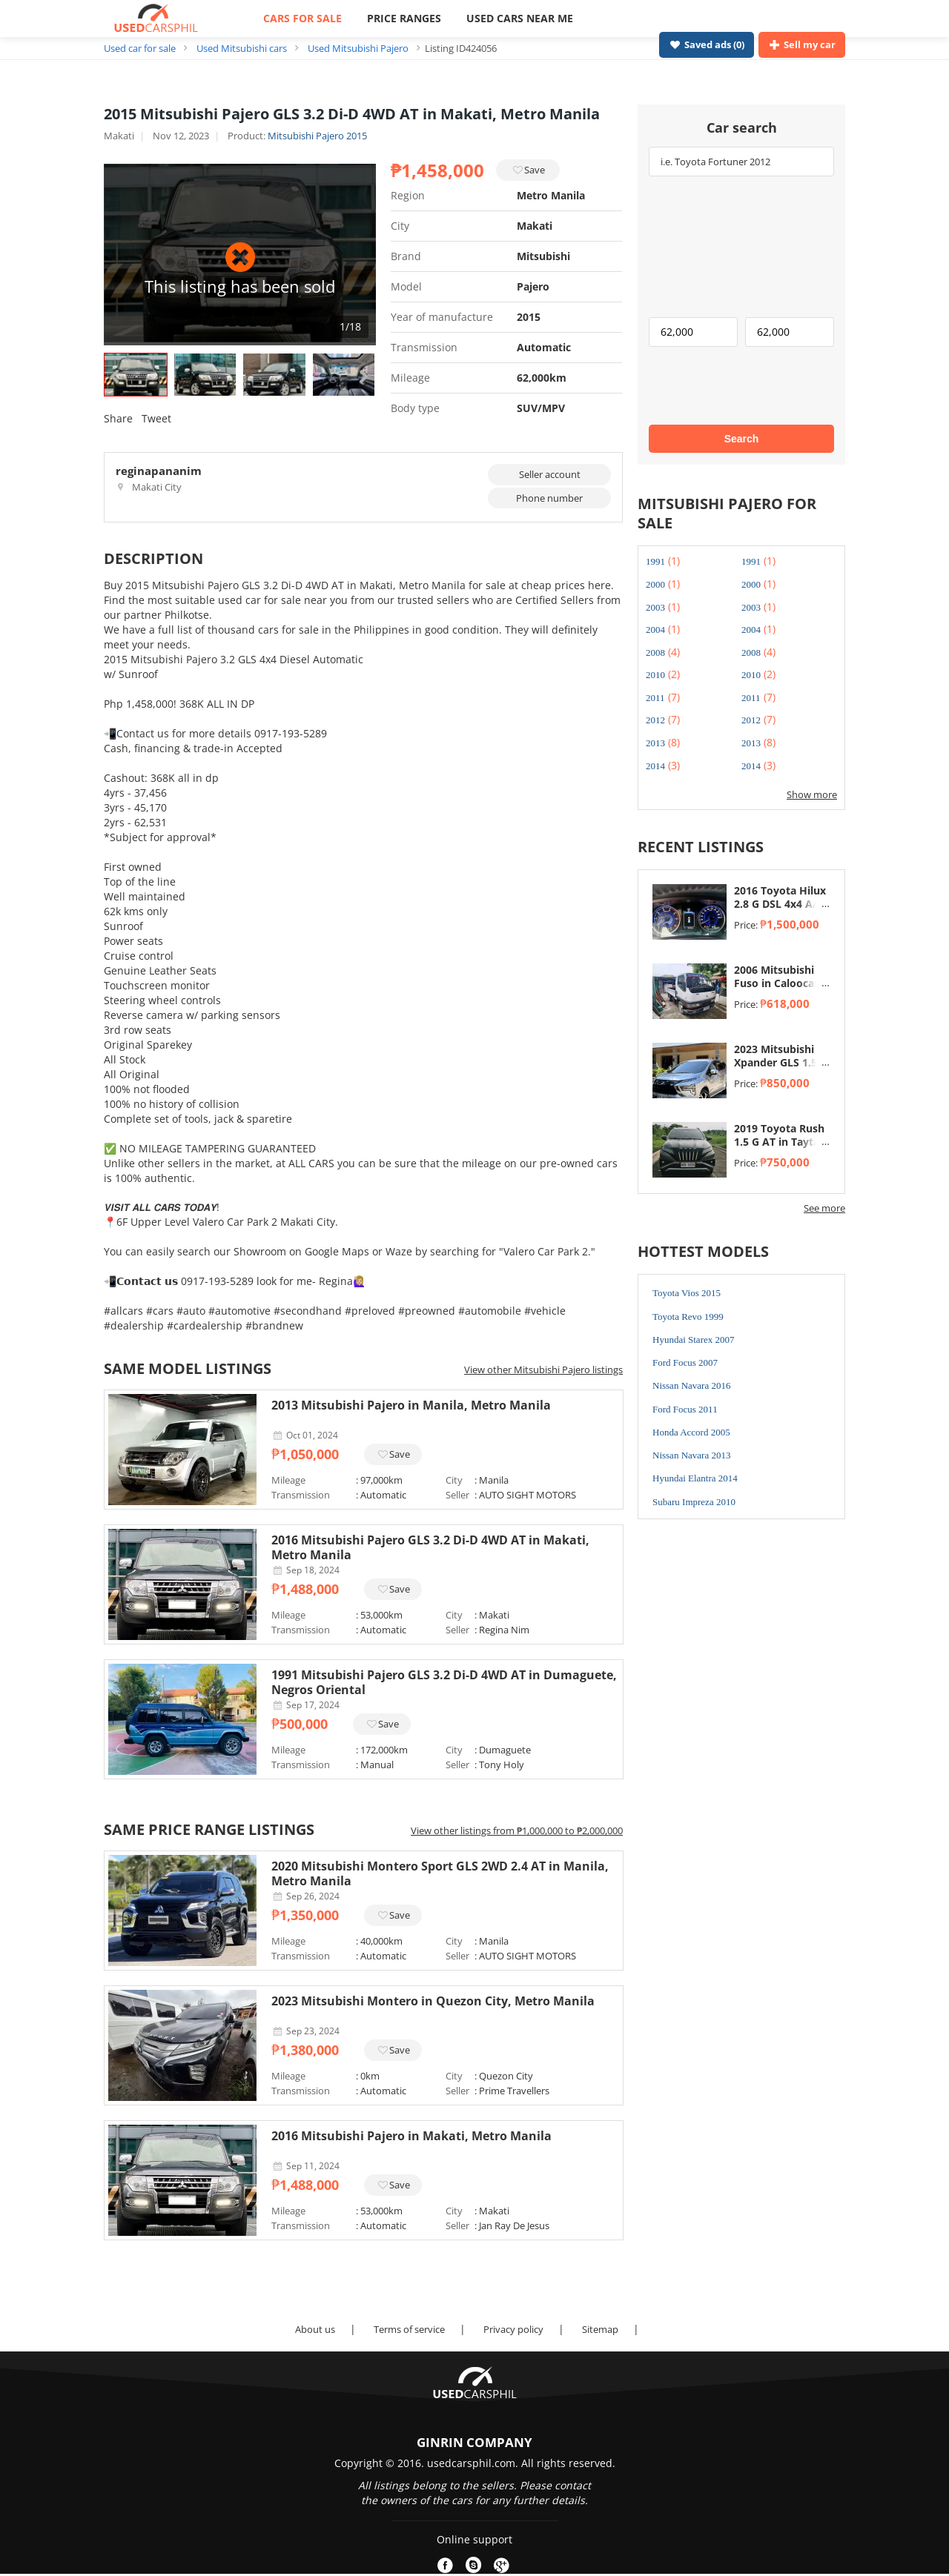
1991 (655, 561)
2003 (655, 607)
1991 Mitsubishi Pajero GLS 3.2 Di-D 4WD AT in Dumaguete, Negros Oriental (444, 1682)
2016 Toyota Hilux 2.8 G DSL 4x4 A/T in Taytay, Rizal (780, 904)
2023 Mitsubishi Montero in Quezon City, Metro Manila (433, 2001)
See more (824, 1208)
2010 (655, 674)
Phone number (549, 498)
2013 (655, 742)
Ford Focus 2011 (685, 1409)
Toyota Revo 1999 (688, 1316)
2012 (655, 720)
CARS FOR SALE (302, 18)
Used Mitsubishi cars (241, 48)
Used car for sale (140, 48)
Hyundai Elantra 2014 (695, 1478)
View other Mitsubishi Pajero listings (543, 1369)
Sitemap (600, 2329)
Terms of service (409, 2329)
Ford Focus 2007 (685, 1362)
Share (118, 418)
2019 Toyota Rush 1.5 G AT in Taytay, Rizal (781, 1142)
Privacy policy (513, 2329)
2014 (655, 765)
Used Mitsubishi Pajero (358, 48)
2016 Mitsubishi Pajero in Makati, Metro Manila (411, 2136)
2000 (655, 584)
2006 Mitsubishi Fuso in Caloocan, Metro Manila (779, 983)
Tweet (156, 418)
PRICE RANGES (404, 18)
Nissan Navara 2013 (691, 1455)
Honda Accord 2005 (691, 1432)
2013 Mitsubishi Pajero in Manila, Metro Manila (411, 1405)
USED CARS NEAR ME (519, 18)
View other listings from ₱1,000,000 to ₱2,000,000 (517, 1830)
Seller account (550, 474)
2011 (655, 697)
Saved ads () (706, 44)
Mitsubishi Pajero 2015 (317, 135)
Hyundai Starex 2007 (693, 1339)
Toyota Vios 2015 (686, 1292)
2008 (655, 652)
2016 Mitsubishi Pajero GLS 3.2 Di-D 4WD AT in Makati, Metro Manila (430, 1547)
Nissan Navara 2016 (691, 1385)
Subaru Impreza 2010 (693, 1501)
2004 (655, 629)
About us (315, 2329)
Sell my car (802, 44)
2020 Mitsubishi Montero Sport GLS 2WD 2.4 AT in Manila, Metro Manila (440, 1873)
